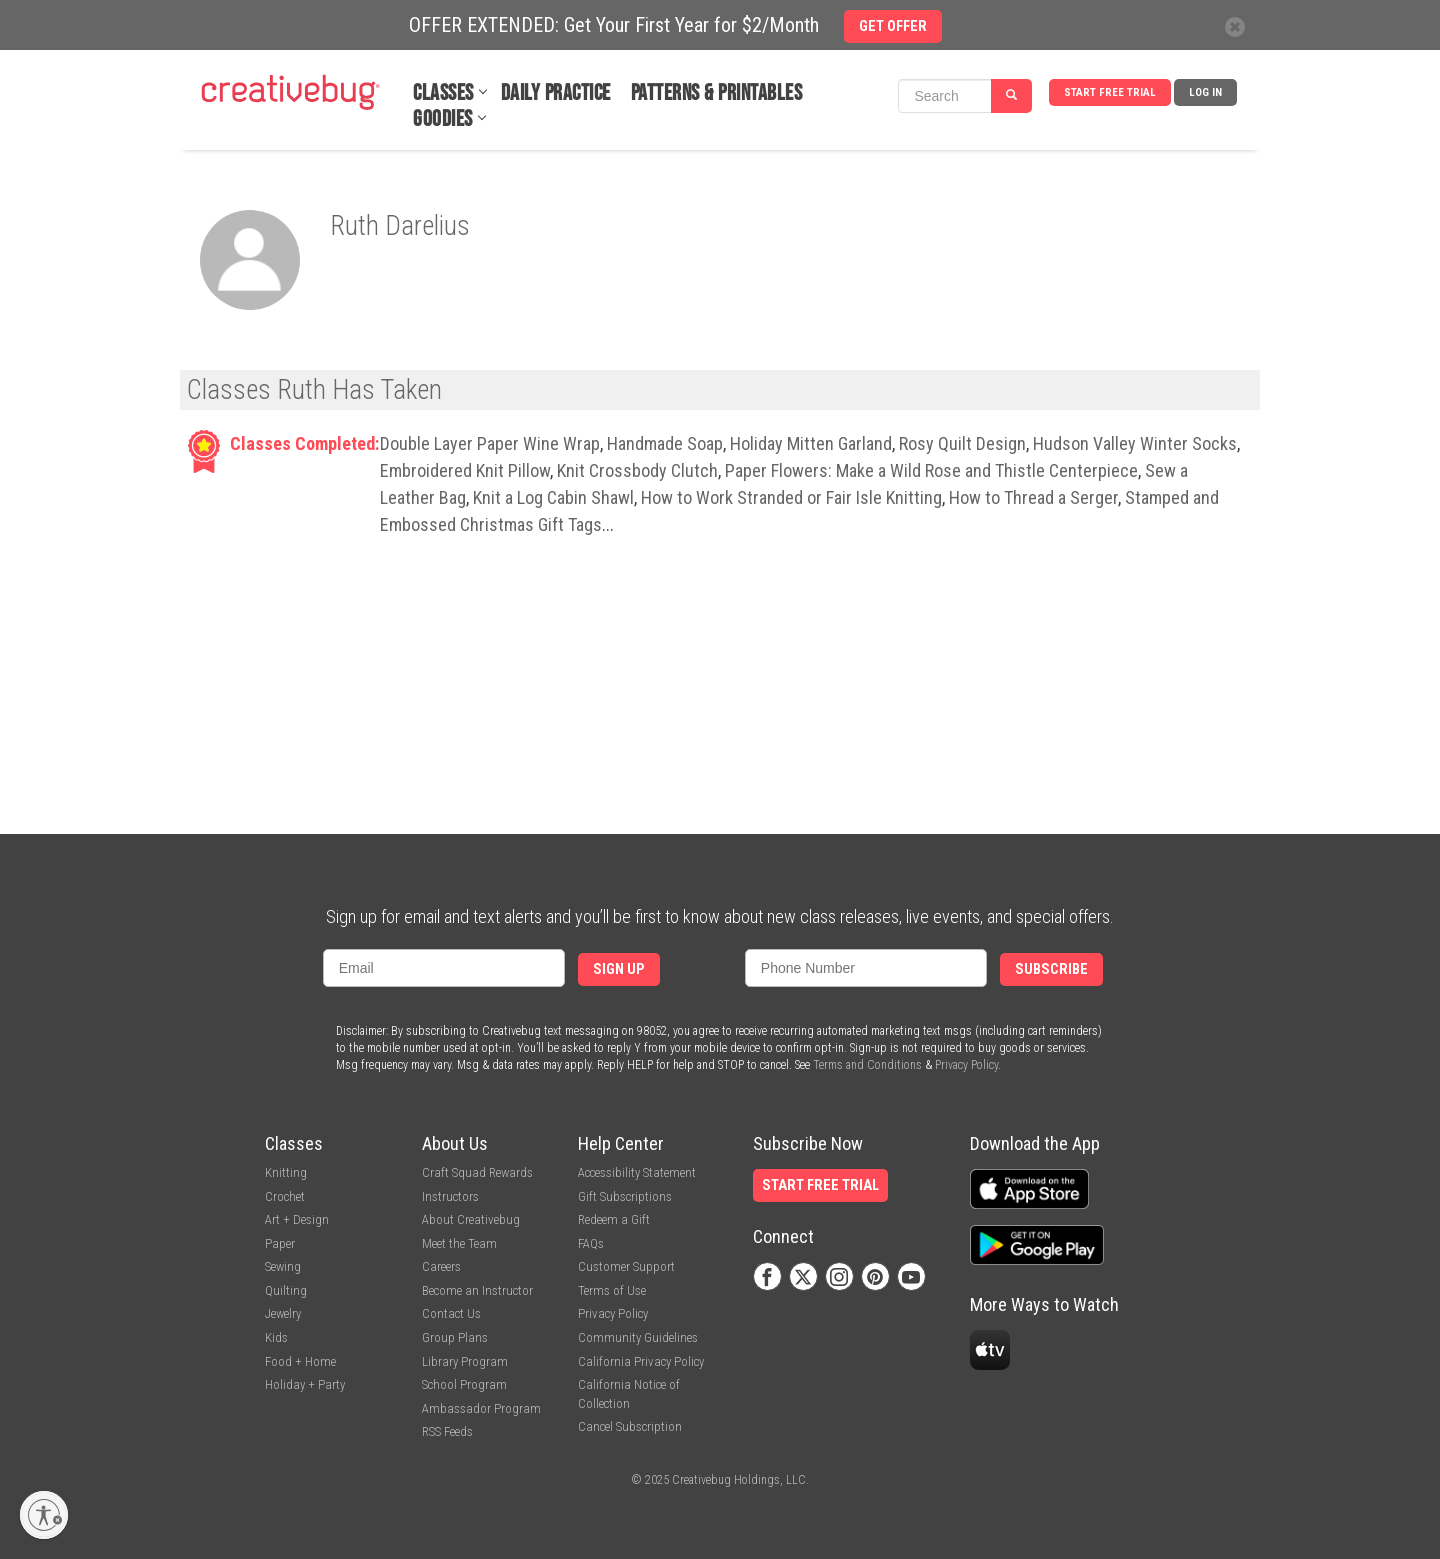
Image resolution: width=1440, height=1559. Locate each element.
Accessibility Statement (637, 1172)
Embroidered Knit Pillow (465, 470)
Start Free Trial (1110, 92)
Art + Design (297, 1219)
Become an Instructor (477, 1290)
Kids (276, 1337)
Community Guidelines (638, 1337)
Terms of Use (612, 1290)
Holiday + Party (305, 1384)
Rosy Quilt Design (962, 443)
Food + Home (300, 1361)
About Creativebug (471, 1219)
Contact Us (451, 1313)
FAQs (591, 1243)
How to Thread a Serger (1033, 497)
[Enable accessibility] (44, 1515)
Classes (443, 93)
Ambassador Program (481, 1408)
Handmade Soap (665, 443)
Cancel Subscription (630, 1426)
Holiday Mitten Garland (811, 443)
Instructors (450, 1196)
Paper (280, 1243)
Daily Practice (556, 93)
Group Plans (455, 1337)
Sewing (283, 1266)
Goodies (443, 119)
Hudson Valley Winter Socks (1135, 443)
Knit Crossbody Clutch (637, 470)
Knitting (286, 1172)
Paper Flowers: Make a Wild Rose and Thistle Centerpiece (931, 470)
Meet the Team (459, 1243)
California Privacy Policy (641, 1361)
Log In (1205, 92)
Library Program (465, 1361)
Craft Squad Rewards (477, 1172)
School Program (464, 1384)
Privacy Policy (966, 1065)
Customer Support (626, 1266)
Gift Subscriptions (625, 1196)
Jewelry (283, 1313)
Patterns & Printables (717, 93)
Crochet (285, 1196)
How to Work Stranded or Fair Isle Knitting (791, 497)
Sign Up (619, 969)
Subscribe (1051, 969)
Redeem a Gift (614, 1219)
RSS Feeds (447, 1431)
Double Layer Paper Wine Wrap (490, 443)
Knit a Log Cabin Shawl (553, 497)
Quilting (286, 1290)
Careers (441, 1266)
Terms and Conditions (867, 1065)
